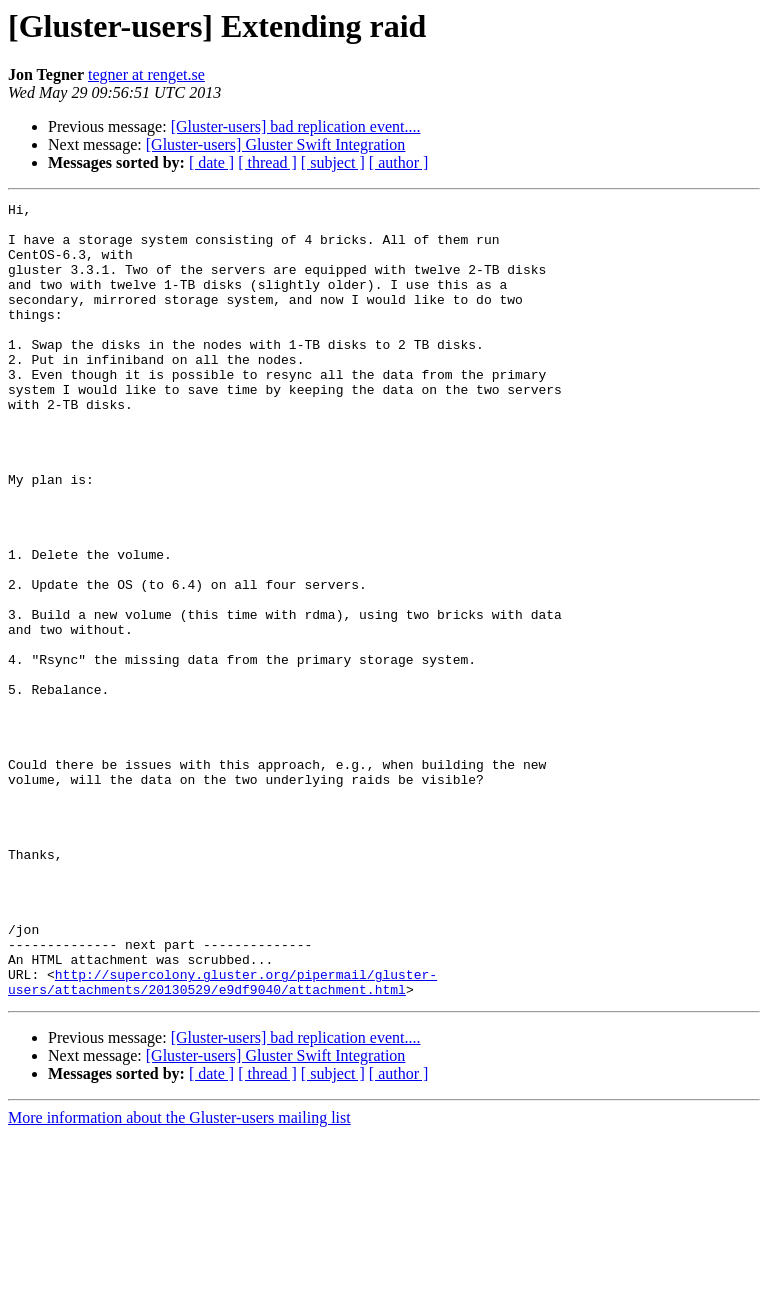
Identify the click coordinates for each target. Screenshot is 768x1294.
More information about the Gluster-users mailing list (179, 1276)
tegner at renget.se (146, 74)
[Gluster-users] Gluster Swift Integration (276, 144)
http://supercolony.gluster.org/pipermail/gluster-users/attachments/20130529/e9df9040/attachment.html (222, 1139)
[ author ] (399, 162)
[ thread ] (267, 162)
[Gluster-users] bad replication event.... (296, 126)
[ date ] (211, 162)
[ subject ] (333, 162)
